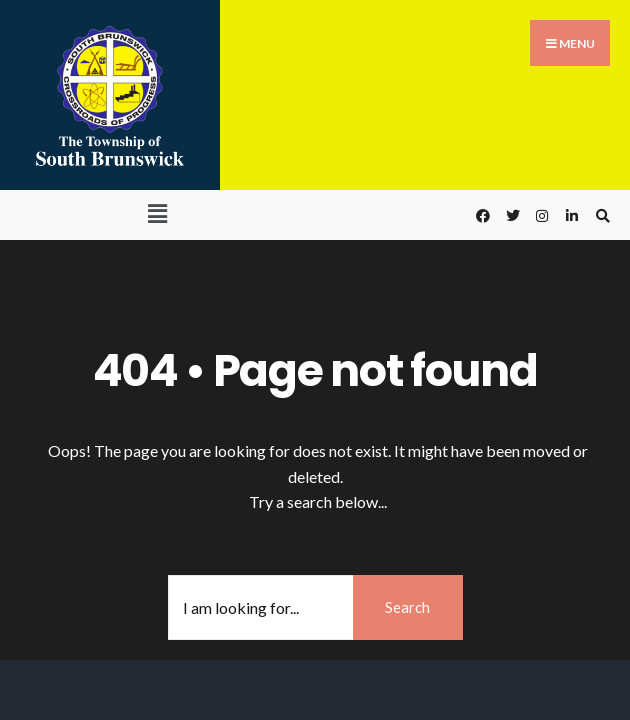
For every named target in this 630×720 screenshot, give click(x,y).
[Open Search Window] (600, 215)
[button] (157, 213)
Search (407, 607)
